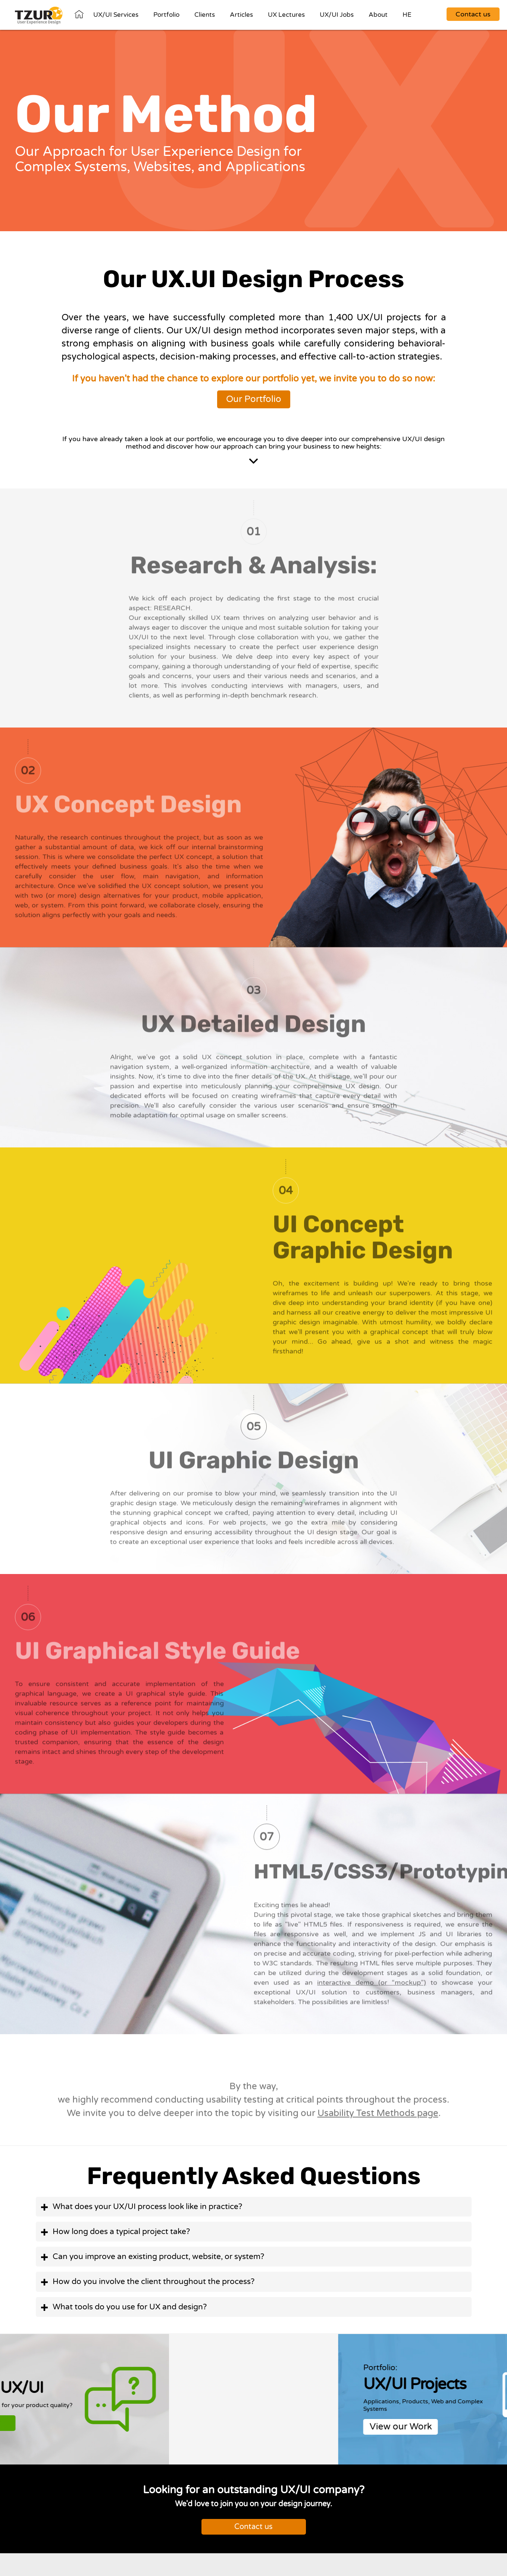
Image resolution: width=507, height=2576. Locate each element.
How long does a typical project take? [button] (121, 2231)
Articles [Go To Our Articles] (241, 15)
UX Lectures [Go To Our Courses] (286, 15)
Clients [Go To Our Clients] (204, 15)
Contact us (253, 2526)
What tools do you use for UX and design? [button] (130, 2307)
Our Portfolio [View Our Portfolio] (253, 399)
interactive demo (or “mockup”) (371, 1988)
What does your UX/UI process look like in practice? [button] (147, 2206)
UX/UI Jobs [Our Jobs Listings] (337, 15)
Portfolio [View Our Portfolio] (166, 15)
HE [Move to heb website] (407, 15)
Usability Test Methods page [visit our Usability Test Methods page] (377, 2119)
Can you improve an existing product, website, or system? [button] (158, 2256)
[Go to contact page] (473, 11)
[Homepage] (39, 16)
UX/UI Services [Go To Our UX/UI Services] (115, 15)
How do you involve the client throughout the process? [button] (153, 2281)
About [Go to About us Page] (378, 15)
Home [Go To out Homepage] (79, 14)
